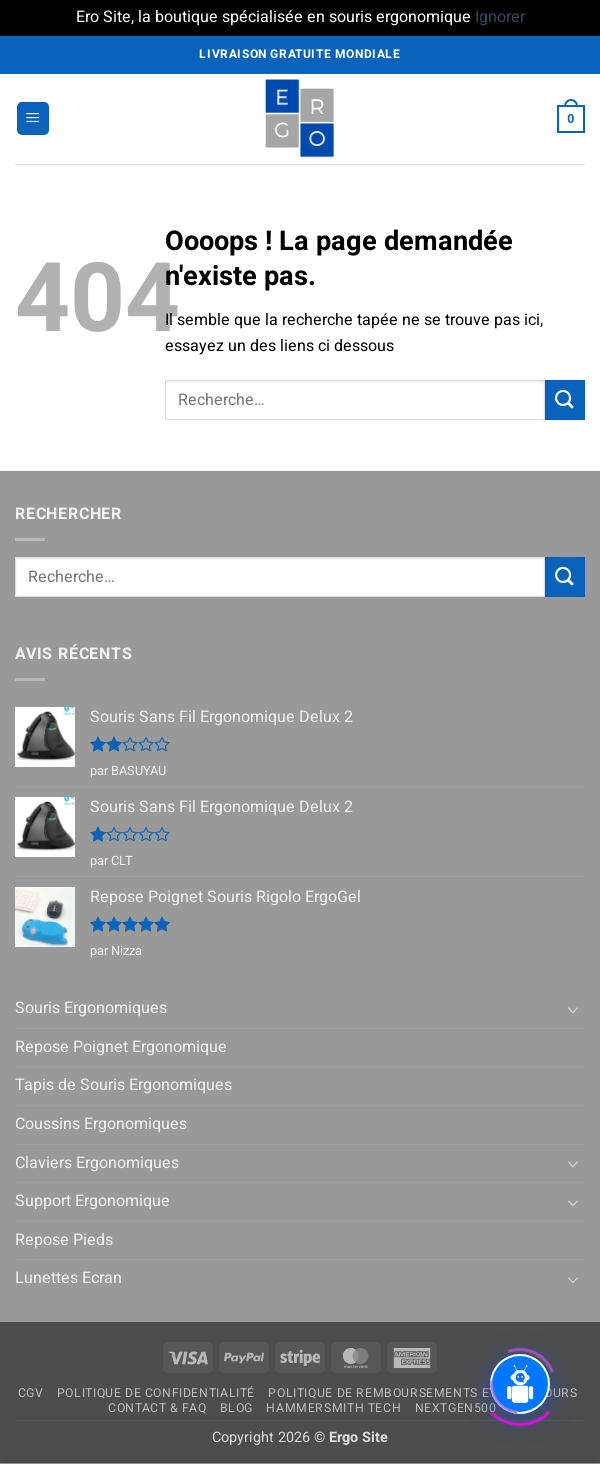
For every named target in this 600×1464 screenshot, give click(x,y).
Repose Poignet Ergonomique (121, 1047)
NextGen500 (456, 1408)
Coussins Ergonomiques (101, 1124)
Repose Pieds (64, 1240)
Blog (236, 1408)
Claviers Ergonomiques (97, 1163)
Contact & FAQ (157, 1408)
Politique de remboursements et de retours (422, 1393)
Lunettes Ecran (68, 1278)
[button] (33, 118)
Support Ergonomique (92, 1201)
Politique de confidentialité (156, 1393)
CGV (31, 1393)
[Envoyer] (565, 399)
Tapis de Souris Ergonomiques (123, 1085)
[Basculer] (573, 1009)
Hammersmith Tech (333, 1408)
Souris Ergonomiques (91, 1008)
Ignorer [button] (500, 17)
